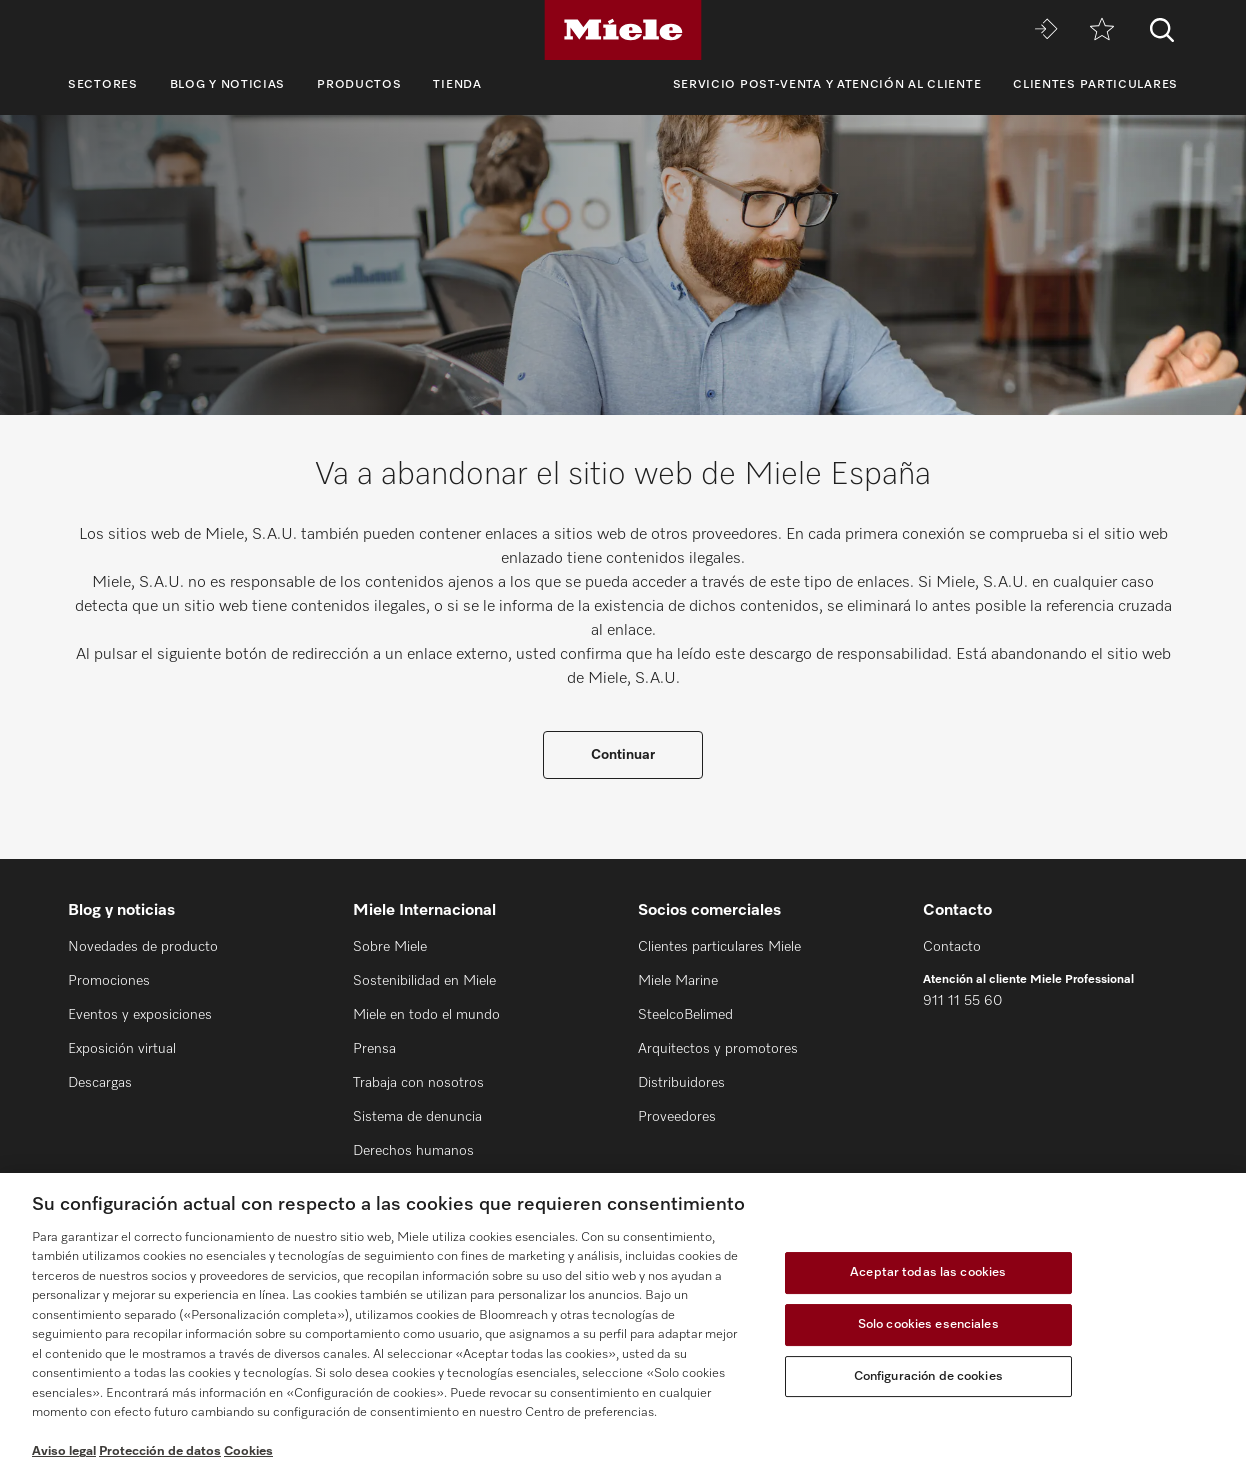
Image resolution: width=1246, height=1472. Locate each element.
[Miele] (623, 30)
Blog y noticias (228, 85)
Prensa (374, 1049)
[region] (623, 1322)
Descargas (100, 1083)
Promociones (109, 981)
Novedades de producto (143, 947)
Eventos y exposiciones (140, 1015)
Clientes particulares (1095, 85)
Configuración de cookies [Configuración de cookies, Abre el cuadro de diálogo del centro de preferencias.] (928, 1376)
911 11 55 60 (962, 1001)
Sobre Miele (390, 947)
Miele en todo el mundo (426, 1015)
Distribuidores (681, 1083)
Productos (359, 85)
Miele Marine (678, 981)
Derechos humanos (413, 1151)
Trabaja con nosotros (418, 1083)
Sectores (103, 85)
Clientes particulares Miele (719, 947)
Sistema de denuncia (417, 1117)
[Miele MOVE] (1046, 30)
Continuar (623, 755)
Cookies (248, 1451)
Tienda (457, 85)
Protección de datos (160, 1451)
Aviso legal (64, 1451)
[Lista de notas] (1102, 30)
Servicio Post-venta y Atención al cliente (827, 85)
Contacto (952, 947)
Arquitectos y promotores (718, 1049)
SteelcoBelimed (685, 1015)
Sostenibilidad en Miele (424, 981)
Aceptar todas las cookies (928, 1273)
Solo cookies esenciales (928, 1324)
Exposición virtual (122, 1049)
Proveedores (677, 1117)
